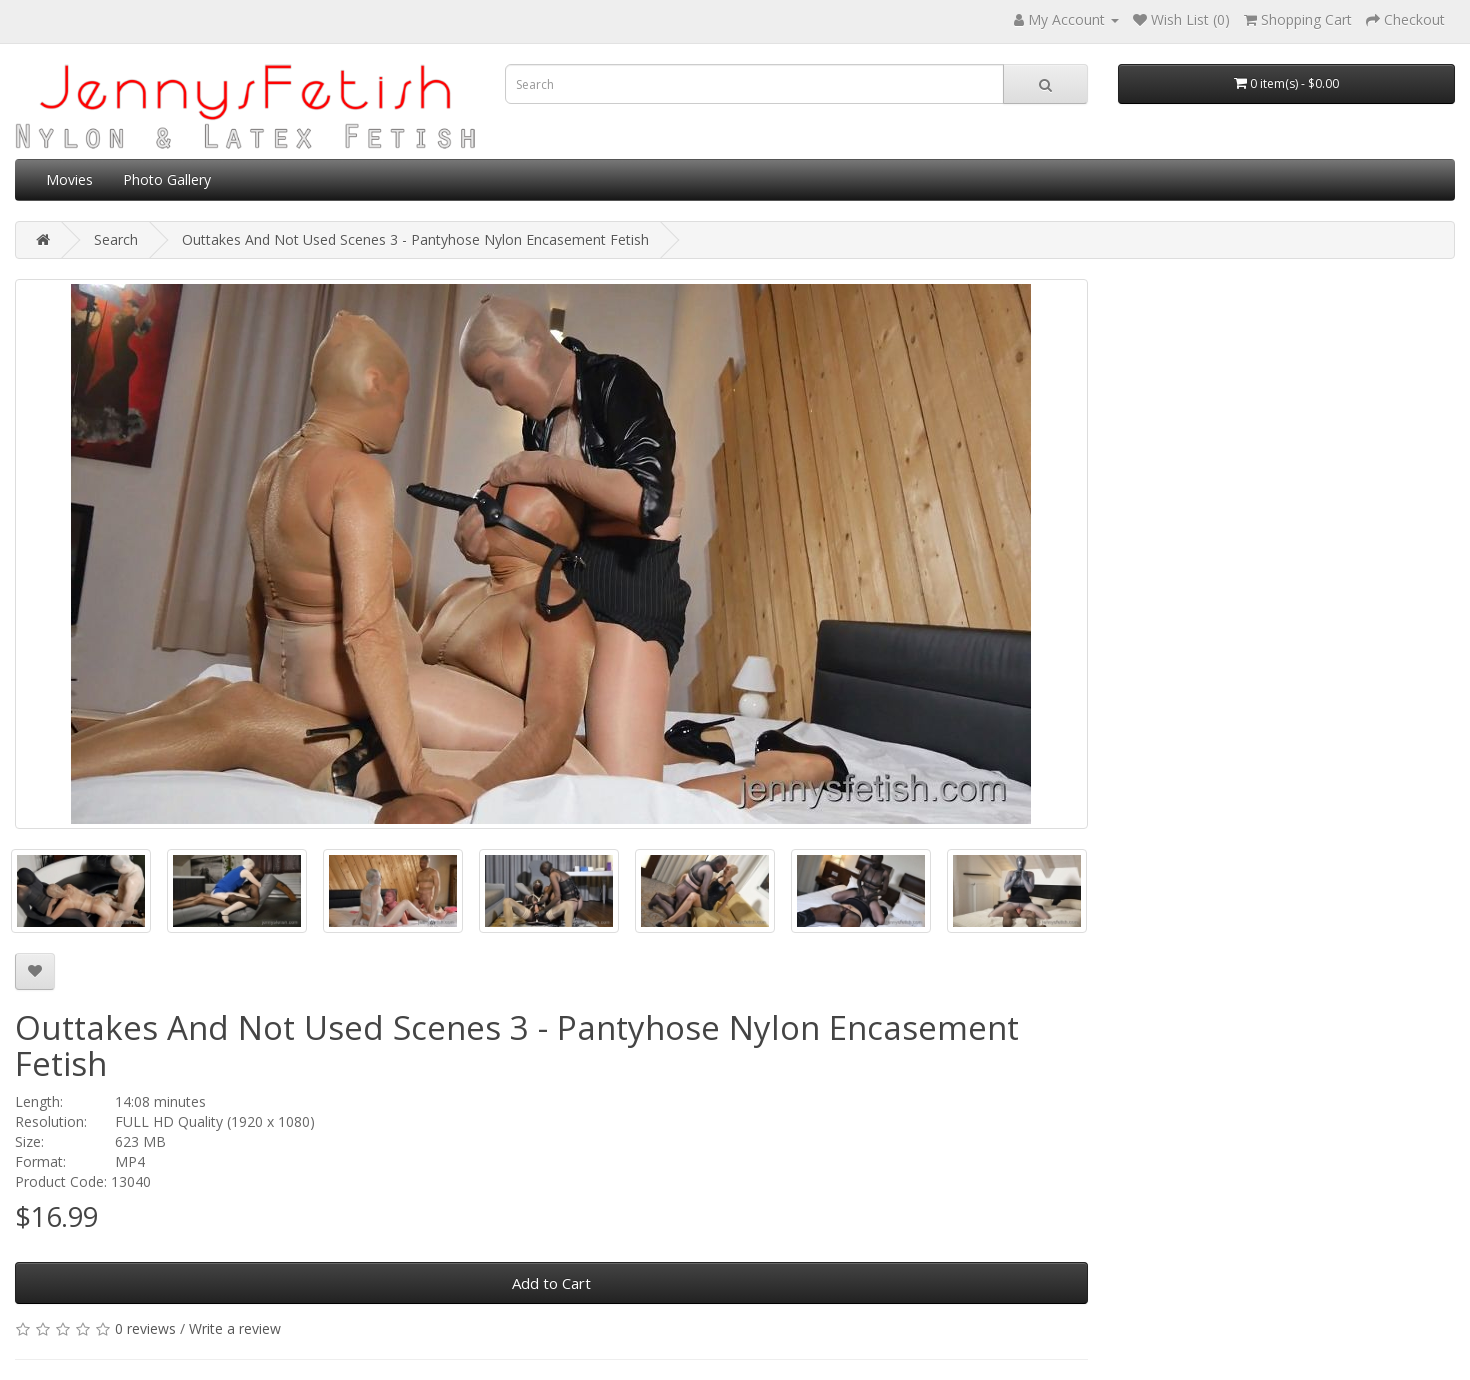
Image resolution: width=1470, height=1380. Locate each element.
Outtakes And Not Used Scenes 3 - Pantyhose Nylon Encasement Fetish (415, 239)
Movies (69, 179)
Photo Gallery (167, 179)
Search (116, 239)
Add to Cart (551, 1283)
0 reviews (145, 1328)
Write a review (235, 1328)
